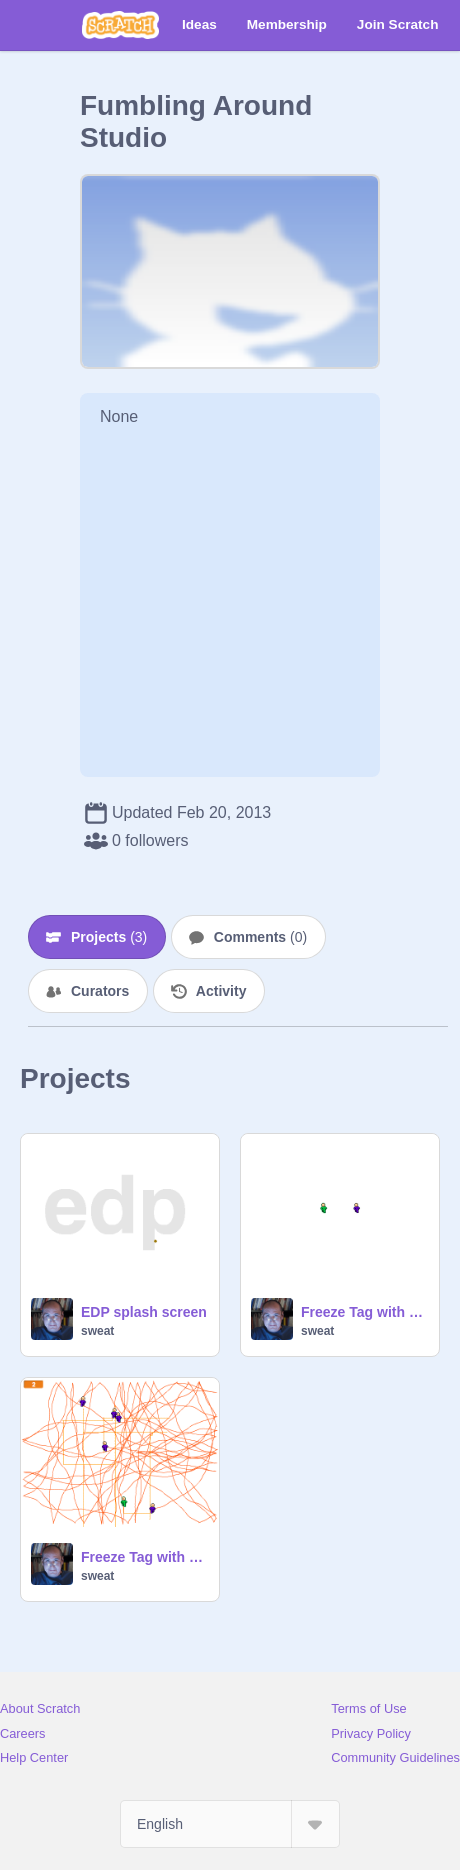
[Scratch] (120, 25)
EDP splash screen (144, 1312)
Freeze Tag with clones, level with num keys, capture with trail (364, 1312)
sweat (97, 1331)
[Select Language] (230, 1824)
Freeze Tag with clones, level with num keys (144, 1557)
